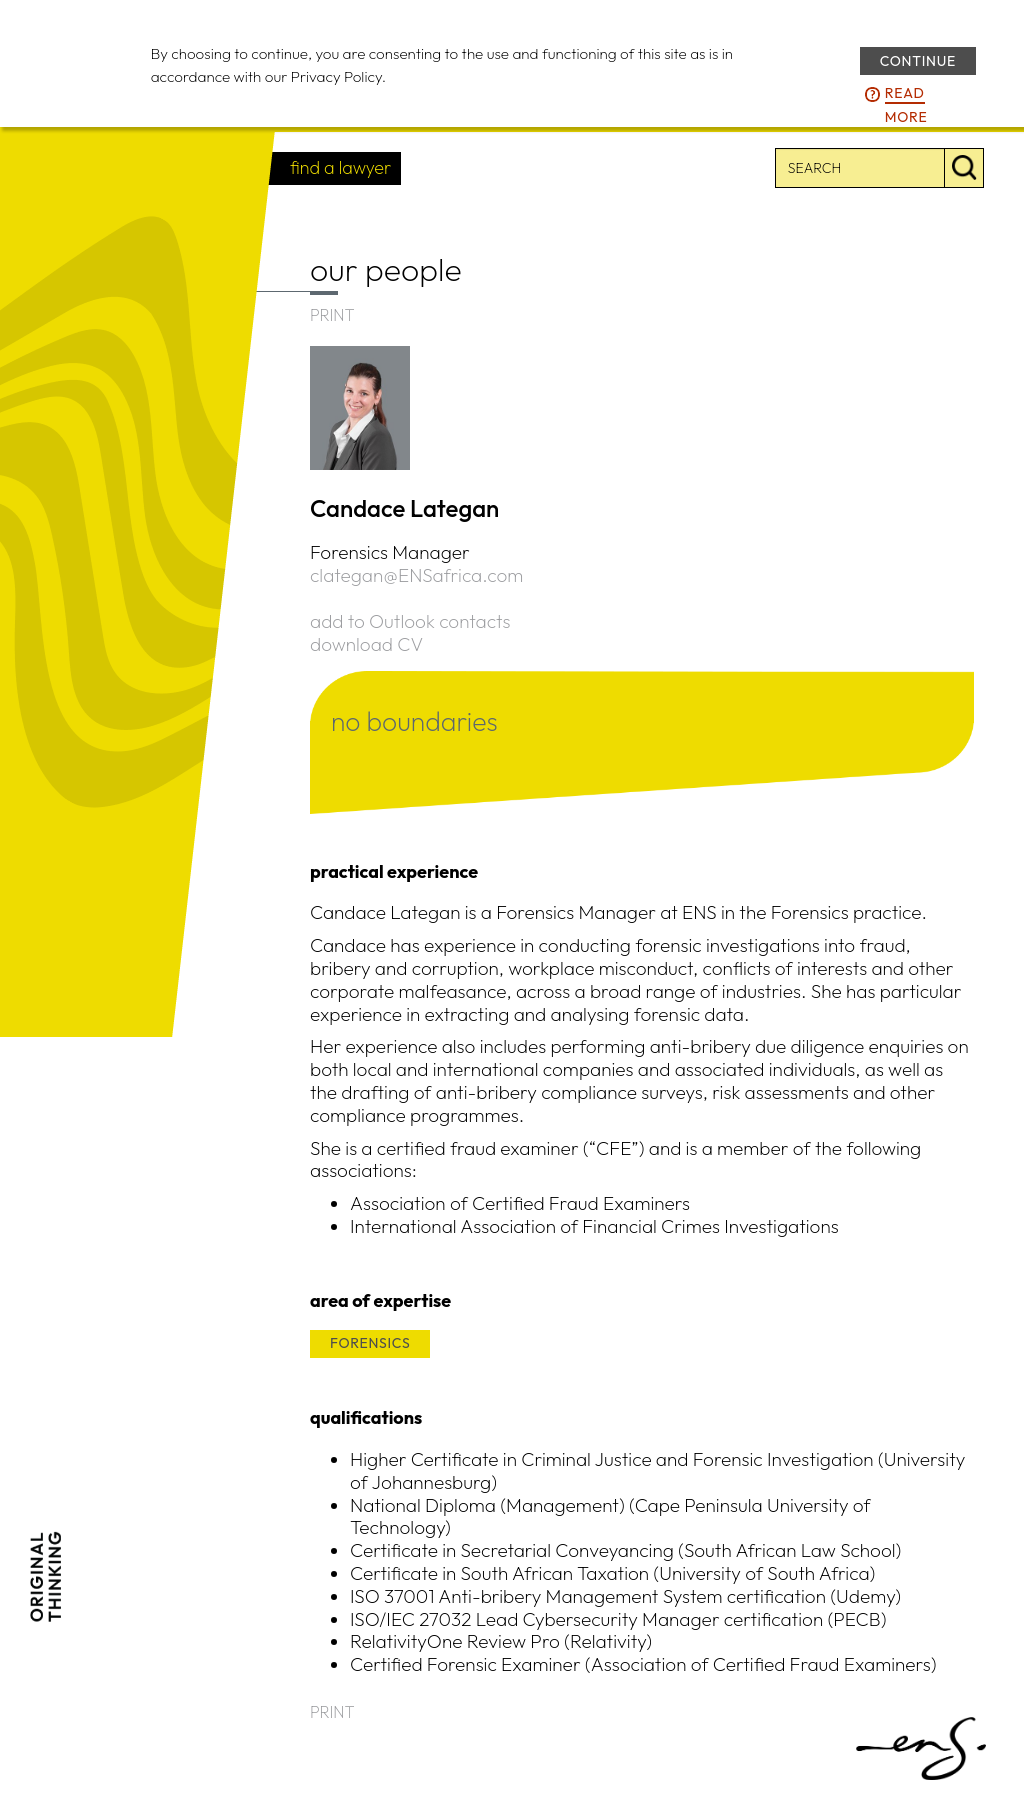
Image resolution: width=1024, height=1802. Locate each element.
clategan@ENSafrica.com (416, 575)
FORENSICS (370, 1343)
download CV (366, 644)
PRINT (332, 315)
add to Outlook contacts (410, 621)
